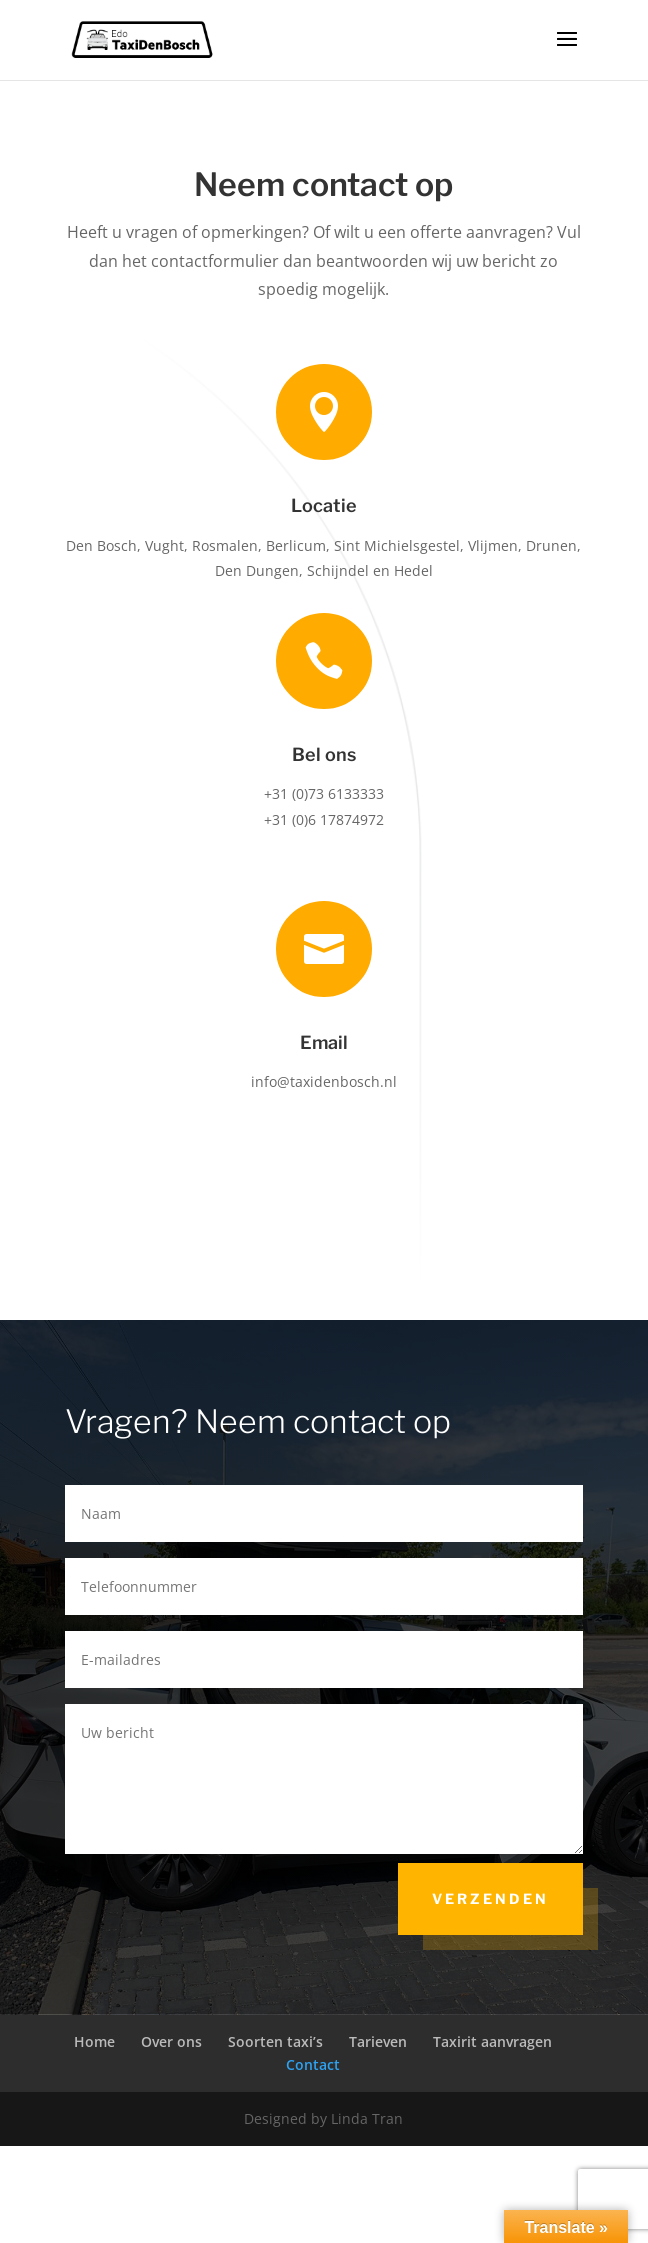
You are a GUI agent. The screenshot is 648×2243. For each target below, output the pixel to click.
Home (94, 2041)
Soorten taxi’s (275, 2041)
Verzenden (490, 1898)
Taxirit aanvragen (492, 2041)
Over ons (171, 2041)
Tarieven (378, 2041)
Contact (313, 2064)
